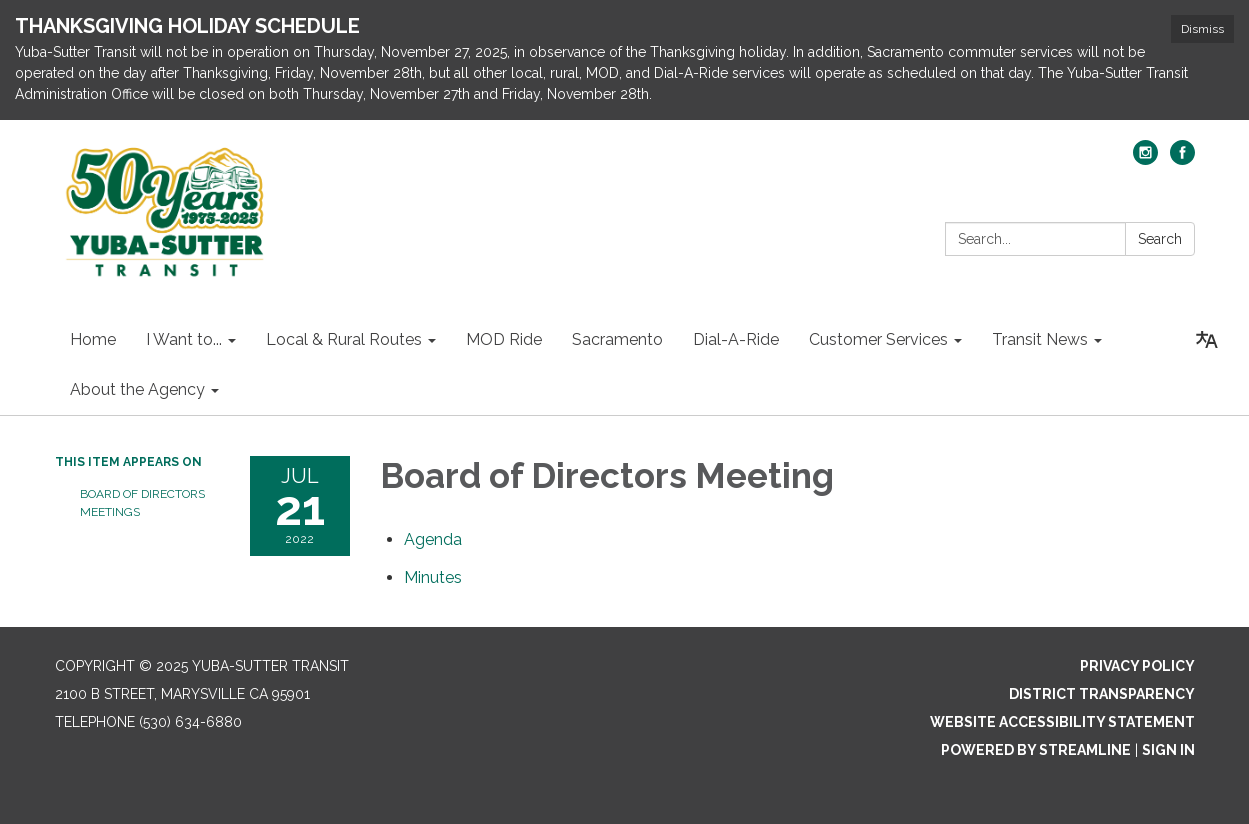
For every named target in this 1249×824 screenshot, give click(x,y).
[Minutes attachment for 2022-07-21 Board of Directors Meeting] (433, 577)
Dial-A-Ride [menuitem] (736, 339)
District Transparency (1102, 694)
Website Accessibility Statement (1062, 722)
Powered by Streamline (1036, 750)
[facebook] (1182, 159)
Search (1160, 239)
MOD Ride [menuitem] (504, 339)
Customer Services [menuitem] (878, 339)
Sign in (1168, 750)
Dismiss (1202, 29)
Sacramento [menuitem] (617, 339)
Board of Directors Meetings (142, 503)
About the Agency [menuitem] (137, 389)
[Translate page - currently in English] (1207, 340)
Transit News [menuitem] (1040, 339)
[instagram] (1145, 159)
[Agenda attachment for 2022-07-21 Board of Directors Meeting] (433, 539)
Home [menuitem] (93, 339)
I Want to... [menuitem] (184, 339)
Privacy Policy (1137, 666)
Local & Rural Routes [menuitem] (344, 339)
